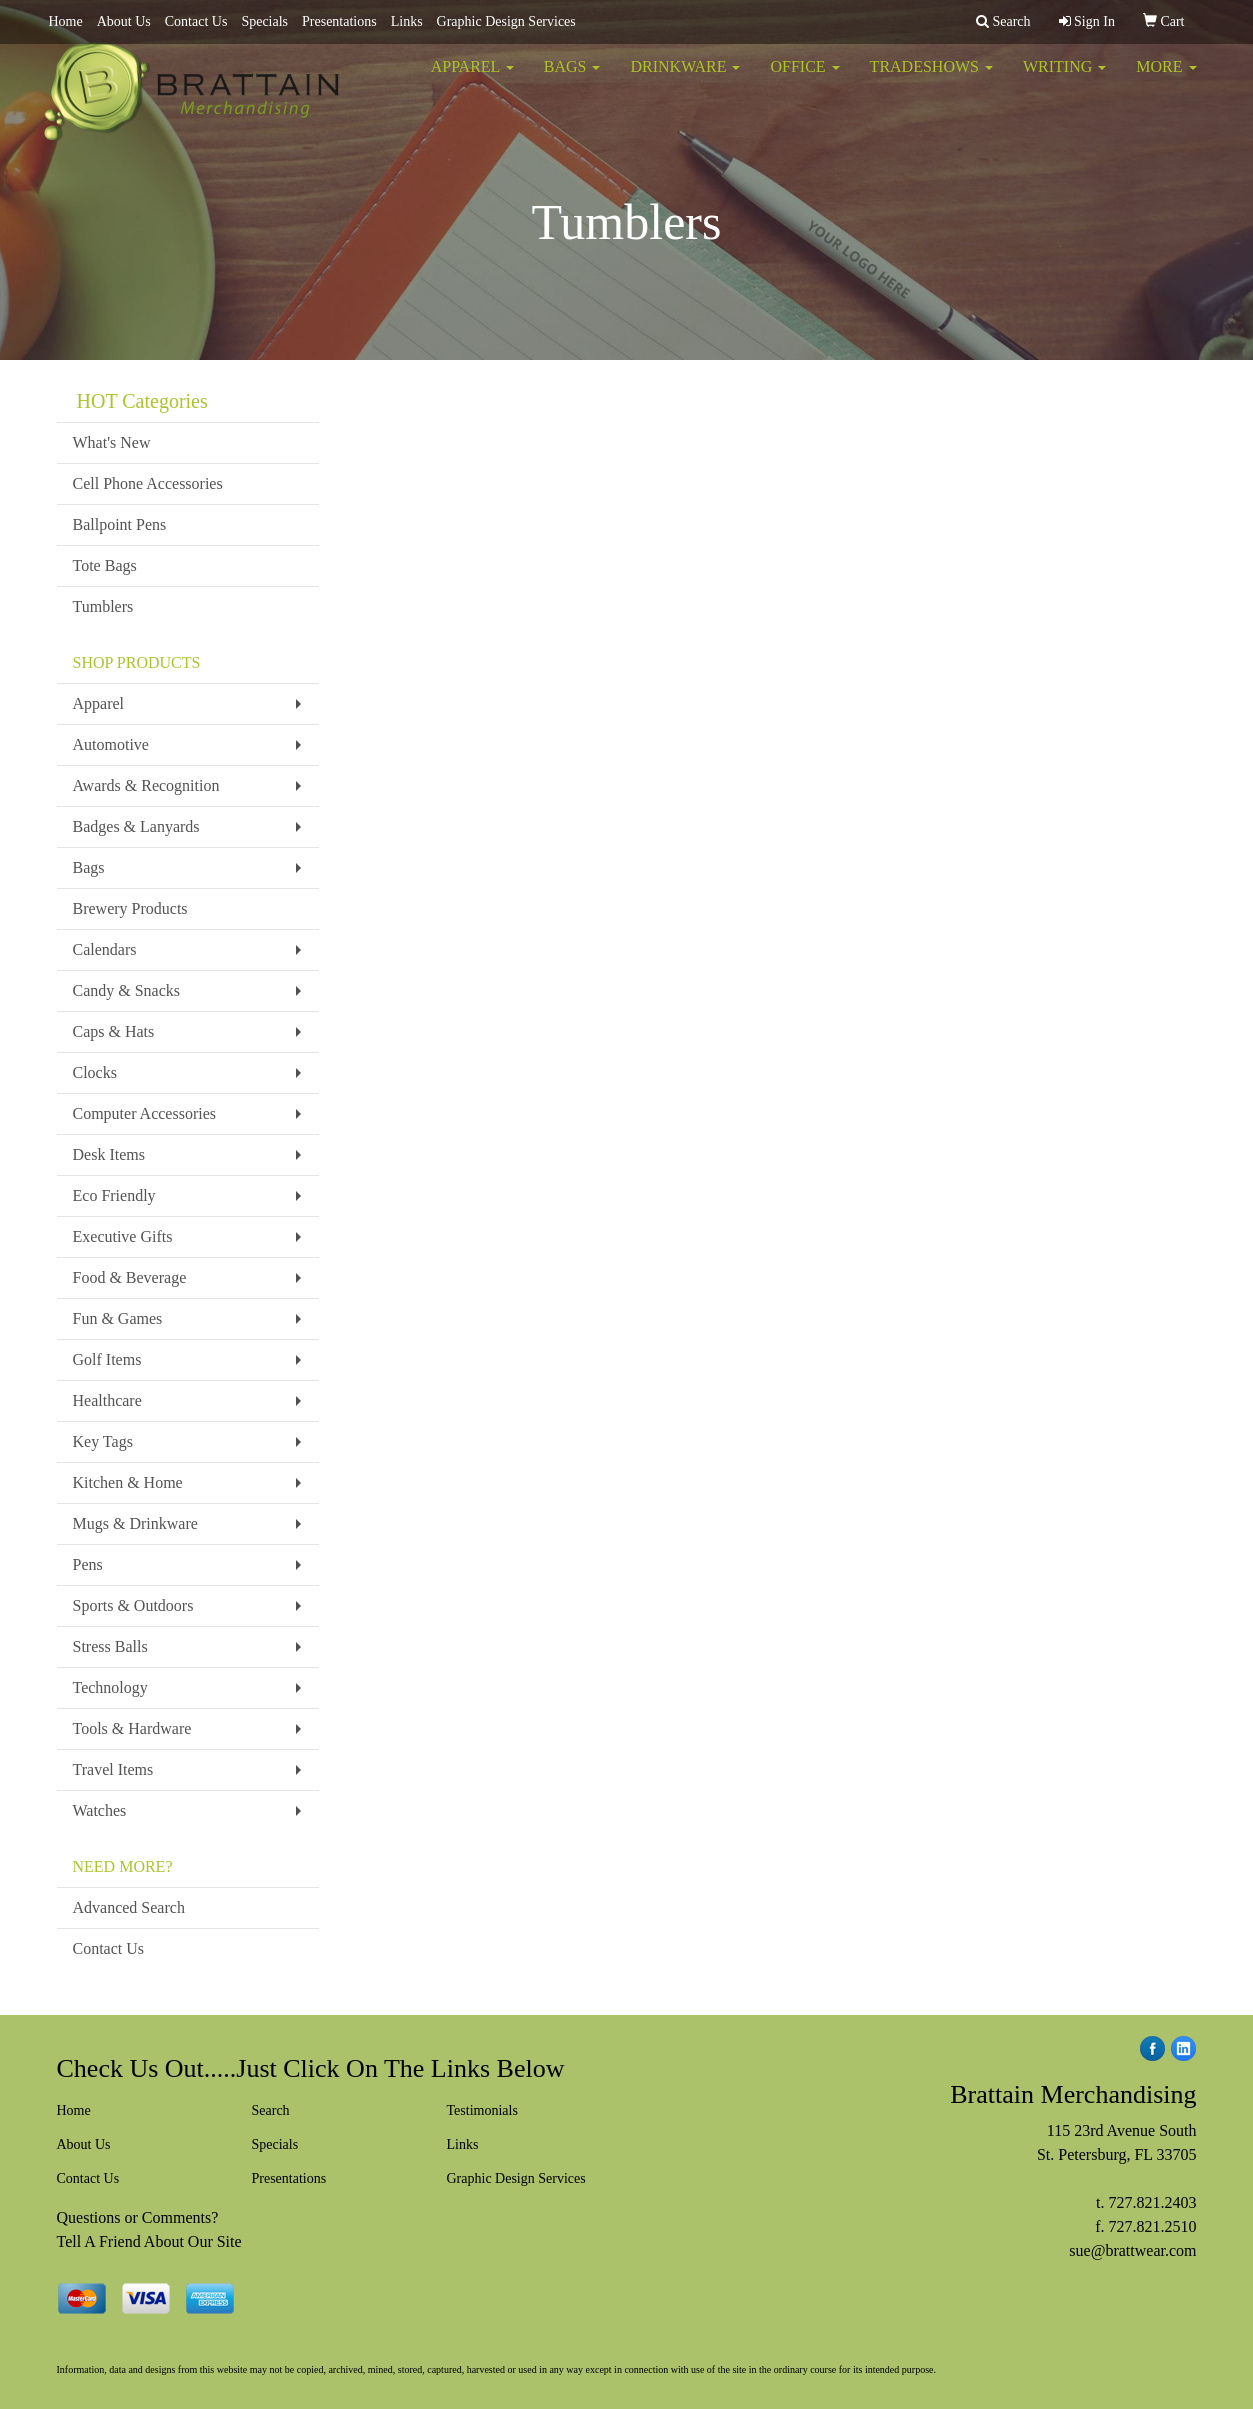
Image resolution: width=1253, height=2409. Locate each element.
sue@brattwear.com (1132, 2250)
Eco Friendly (114, 1195)
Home (66, 21)
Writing (1064, 79)
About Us (124, 21)
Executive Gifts (123, 1236)
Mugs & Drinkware (135, 1523)
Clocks (95, 1072)
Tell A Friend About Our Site (149, 2241)
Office (804, 79)
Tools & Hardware (132, 1728)
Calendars (105, 949)
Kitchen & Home (128, 1482)
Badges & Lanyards (136, 826)
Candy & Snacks (127, 990)
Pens (88, 1564)
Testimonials (482, 2110)
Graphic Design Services (506, 21)
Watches (100, 1810)
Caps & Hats (114, 1031)
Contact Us (196, 21)
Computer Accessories (145, 1113)
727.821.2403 (1153, 2202)
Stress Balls (110, 1646)
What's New (112, 442)
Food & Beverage (130, 1277)
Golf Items (107, 1359)
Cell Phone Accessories (148, 483)
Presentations (339, 21)
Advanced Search (129, 1907)
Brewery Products (130, 908)
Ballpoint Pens (120, 524)
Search (271, 2110)
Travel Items (113, 1769)
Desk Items (109, 1154)
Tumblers (103, 606)
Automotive (111, 744)
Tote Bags (105, 565)
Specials (264, 21)
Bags (572, 79)
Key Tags (103, 1441)
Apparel (472, 79)
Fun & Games (118, 1318)
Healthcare (107, 1400)
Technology (110, 1687)
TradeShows (931, 79)
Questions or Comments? (138, 2217)
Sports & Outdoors (133, 1605)
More (1166, 79)
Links (407, 21)
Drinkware (685, 79)
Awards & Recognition (146, 785)
